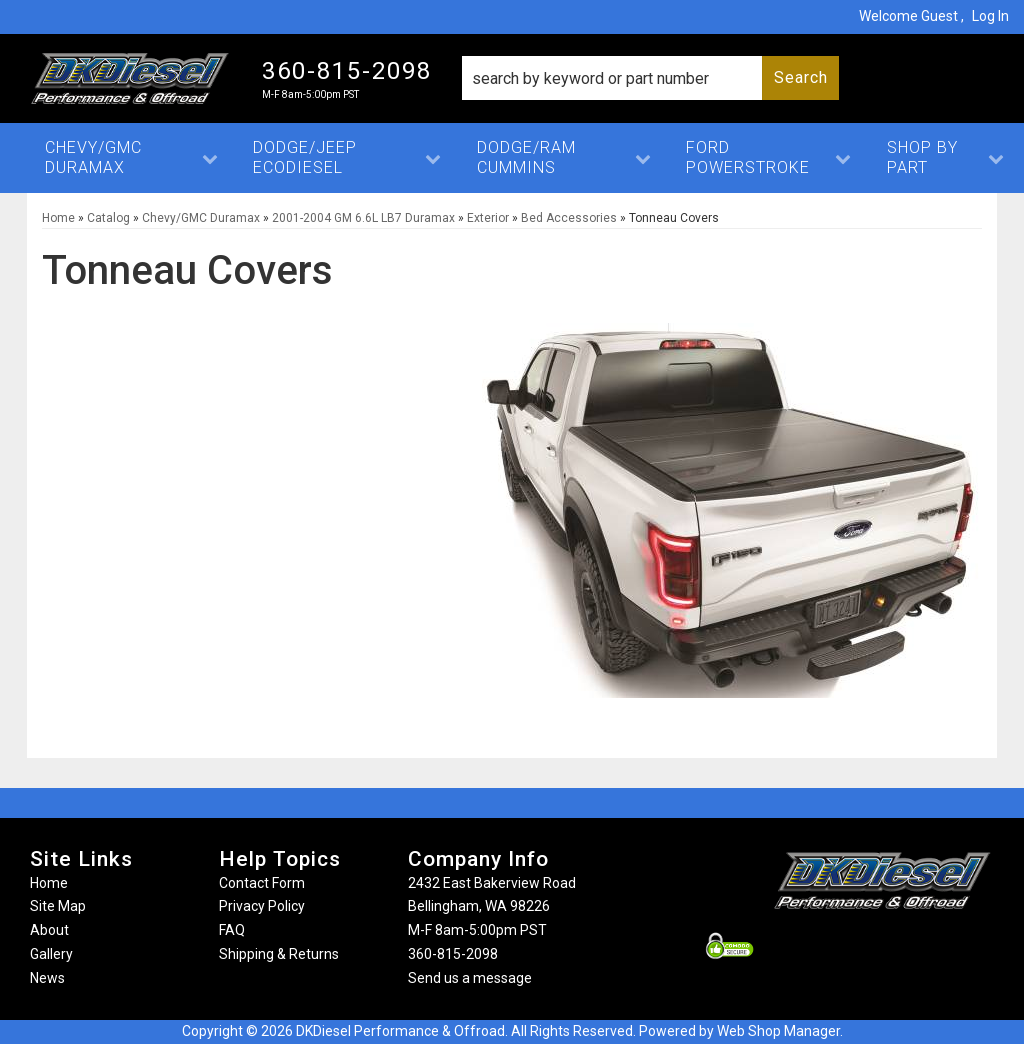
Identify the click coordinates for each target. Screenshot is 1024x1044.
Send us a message (470, 978)
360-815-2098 (453, 954)
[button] (650, 78)
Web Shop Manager (778, 1031)
